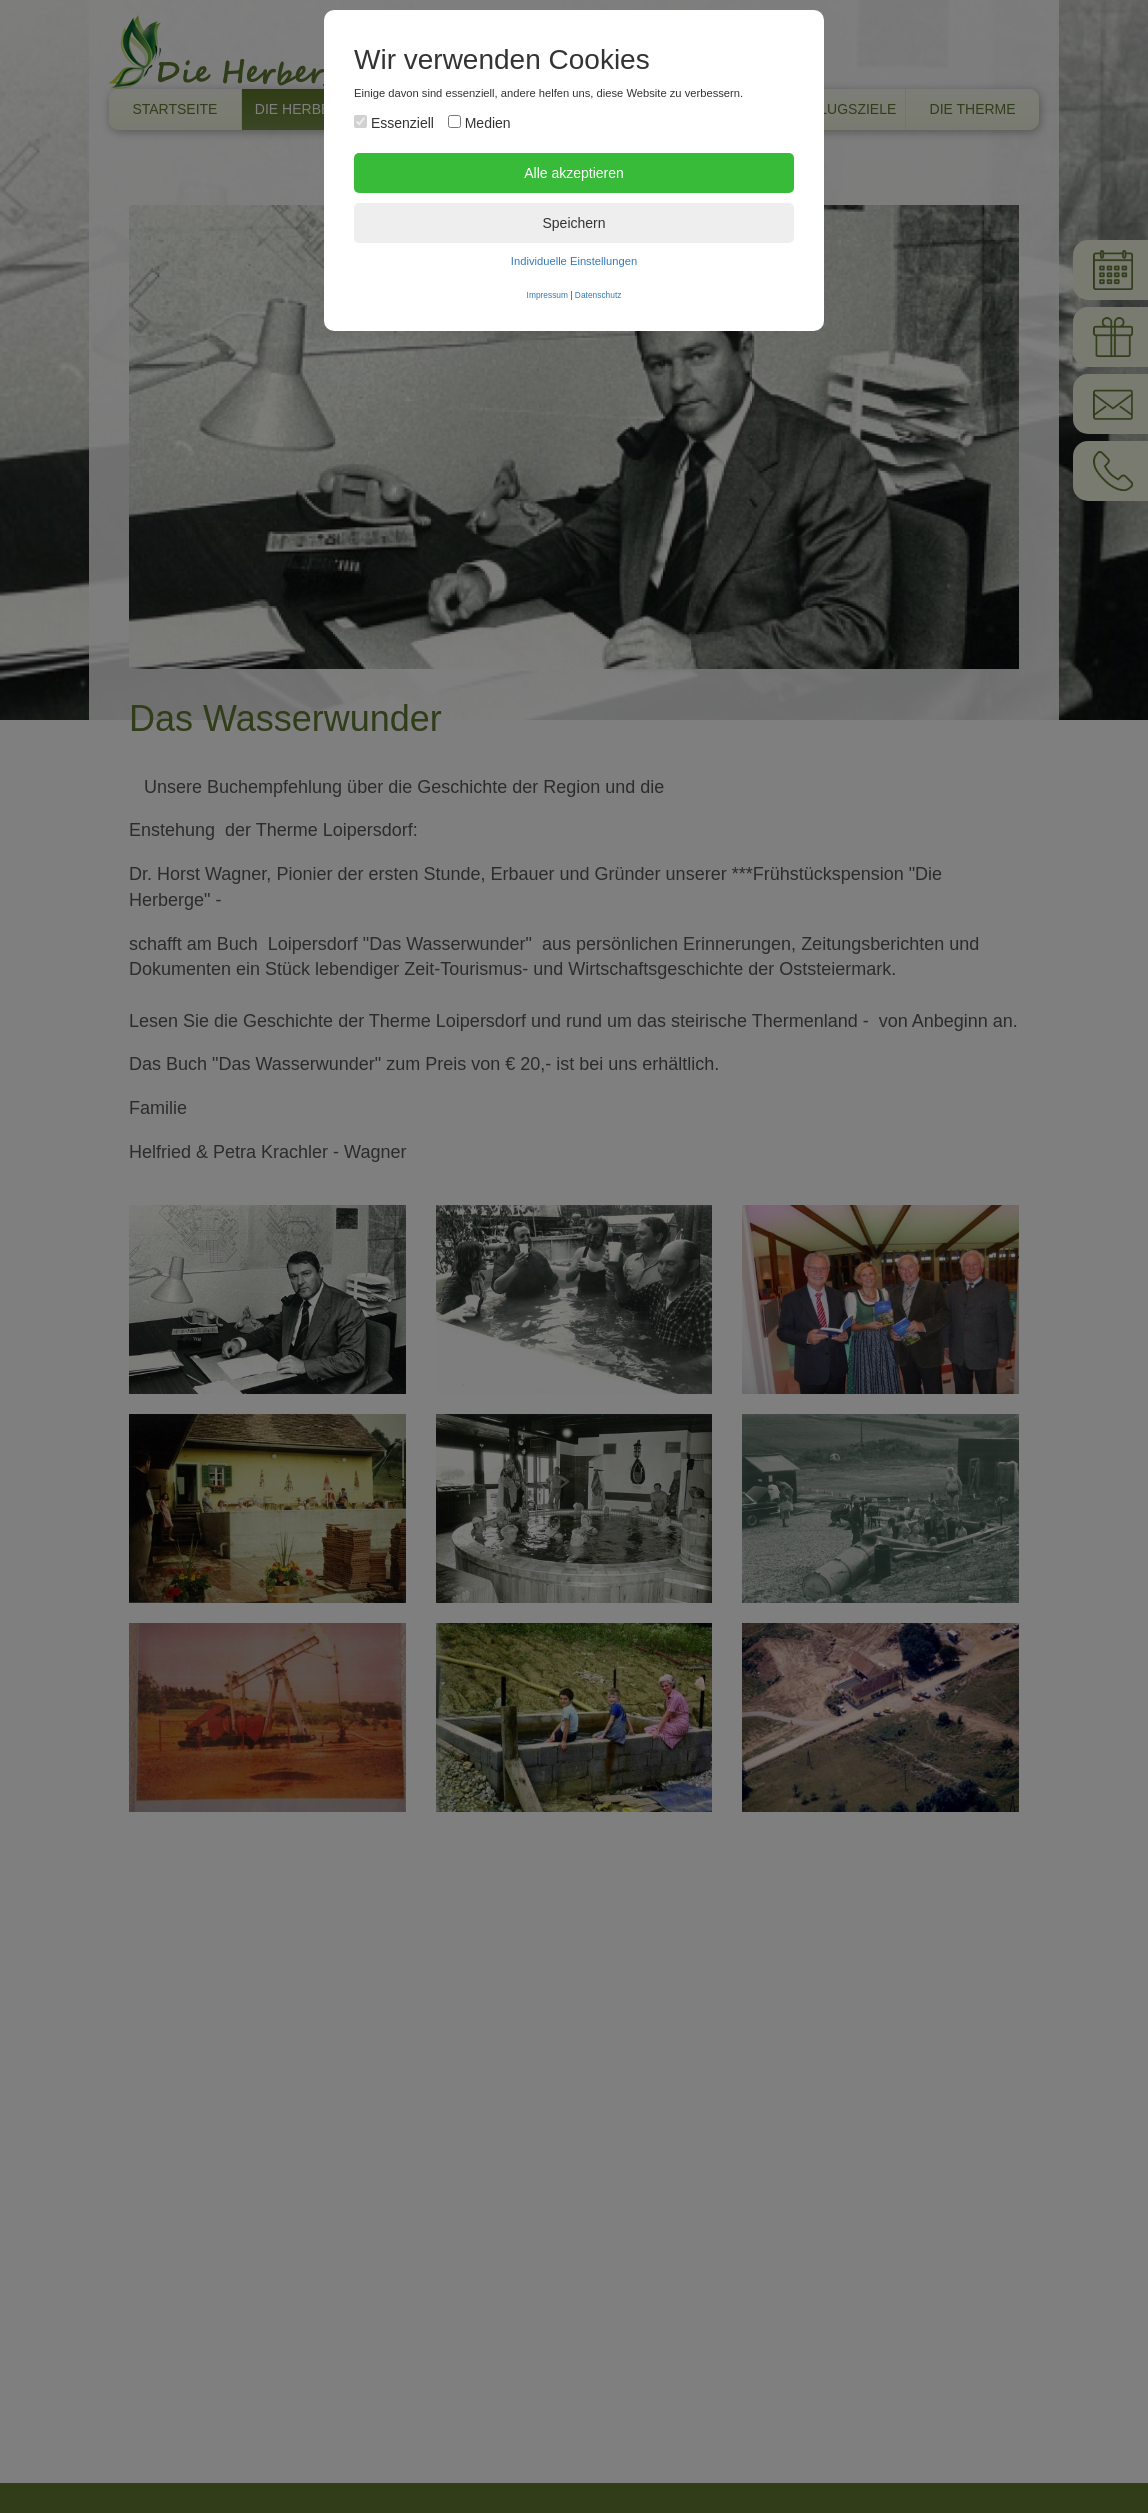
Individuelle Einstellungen (574, 261)
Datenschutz (598, 295)
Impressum (547, 295)
